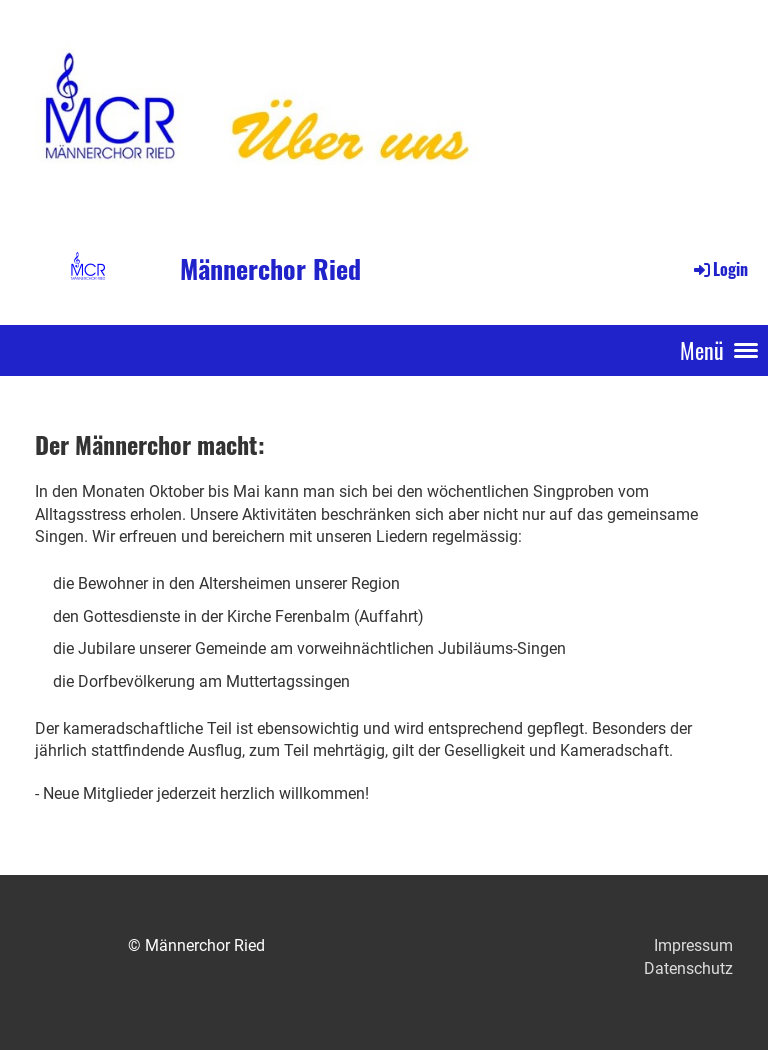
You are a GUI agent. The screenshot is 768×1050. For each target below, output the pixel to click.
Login (719, 269)
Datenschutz (688, 968)
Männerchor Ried (270, 269)
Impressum (693, 945)
